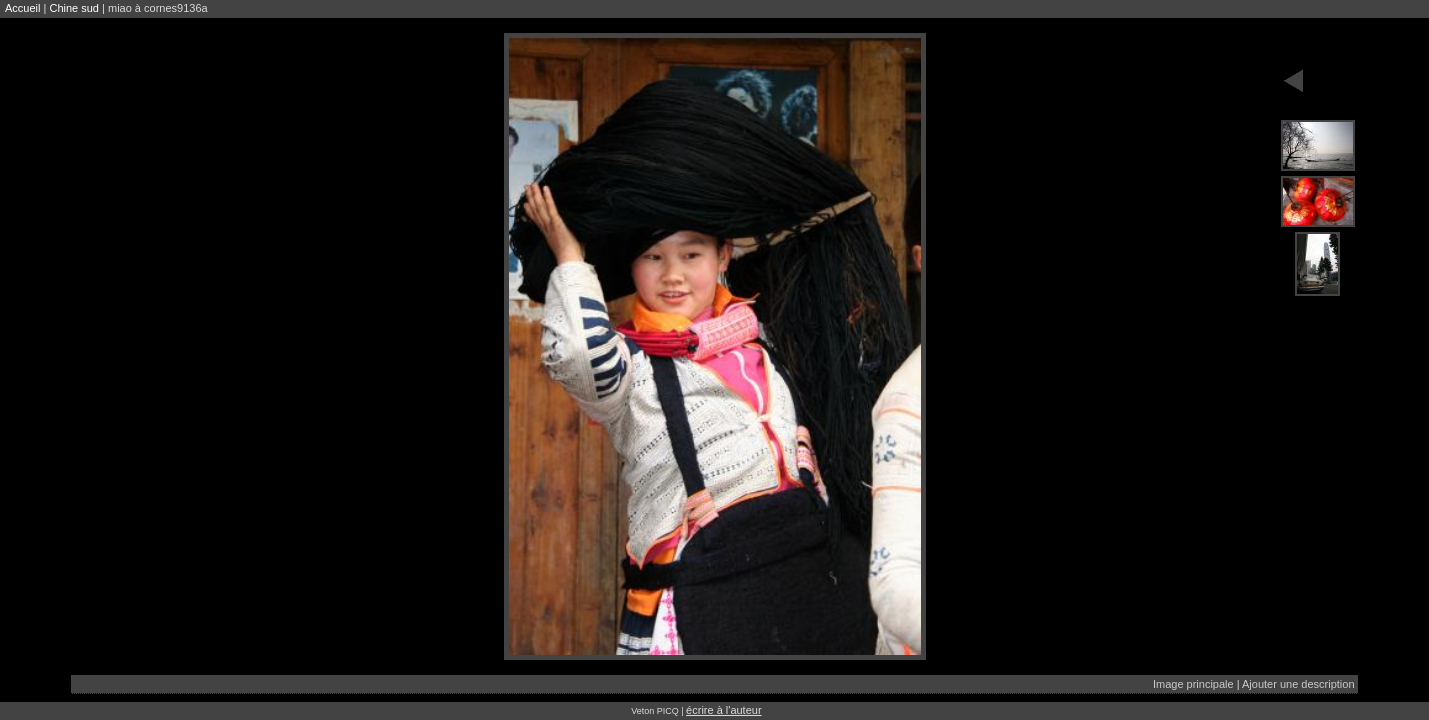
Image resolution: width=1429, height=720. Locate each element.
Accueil (22, 8)
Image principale (1193, 684)
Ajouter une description (1298, 684)
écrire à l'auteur (723, 710)
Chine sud (74, 8)
